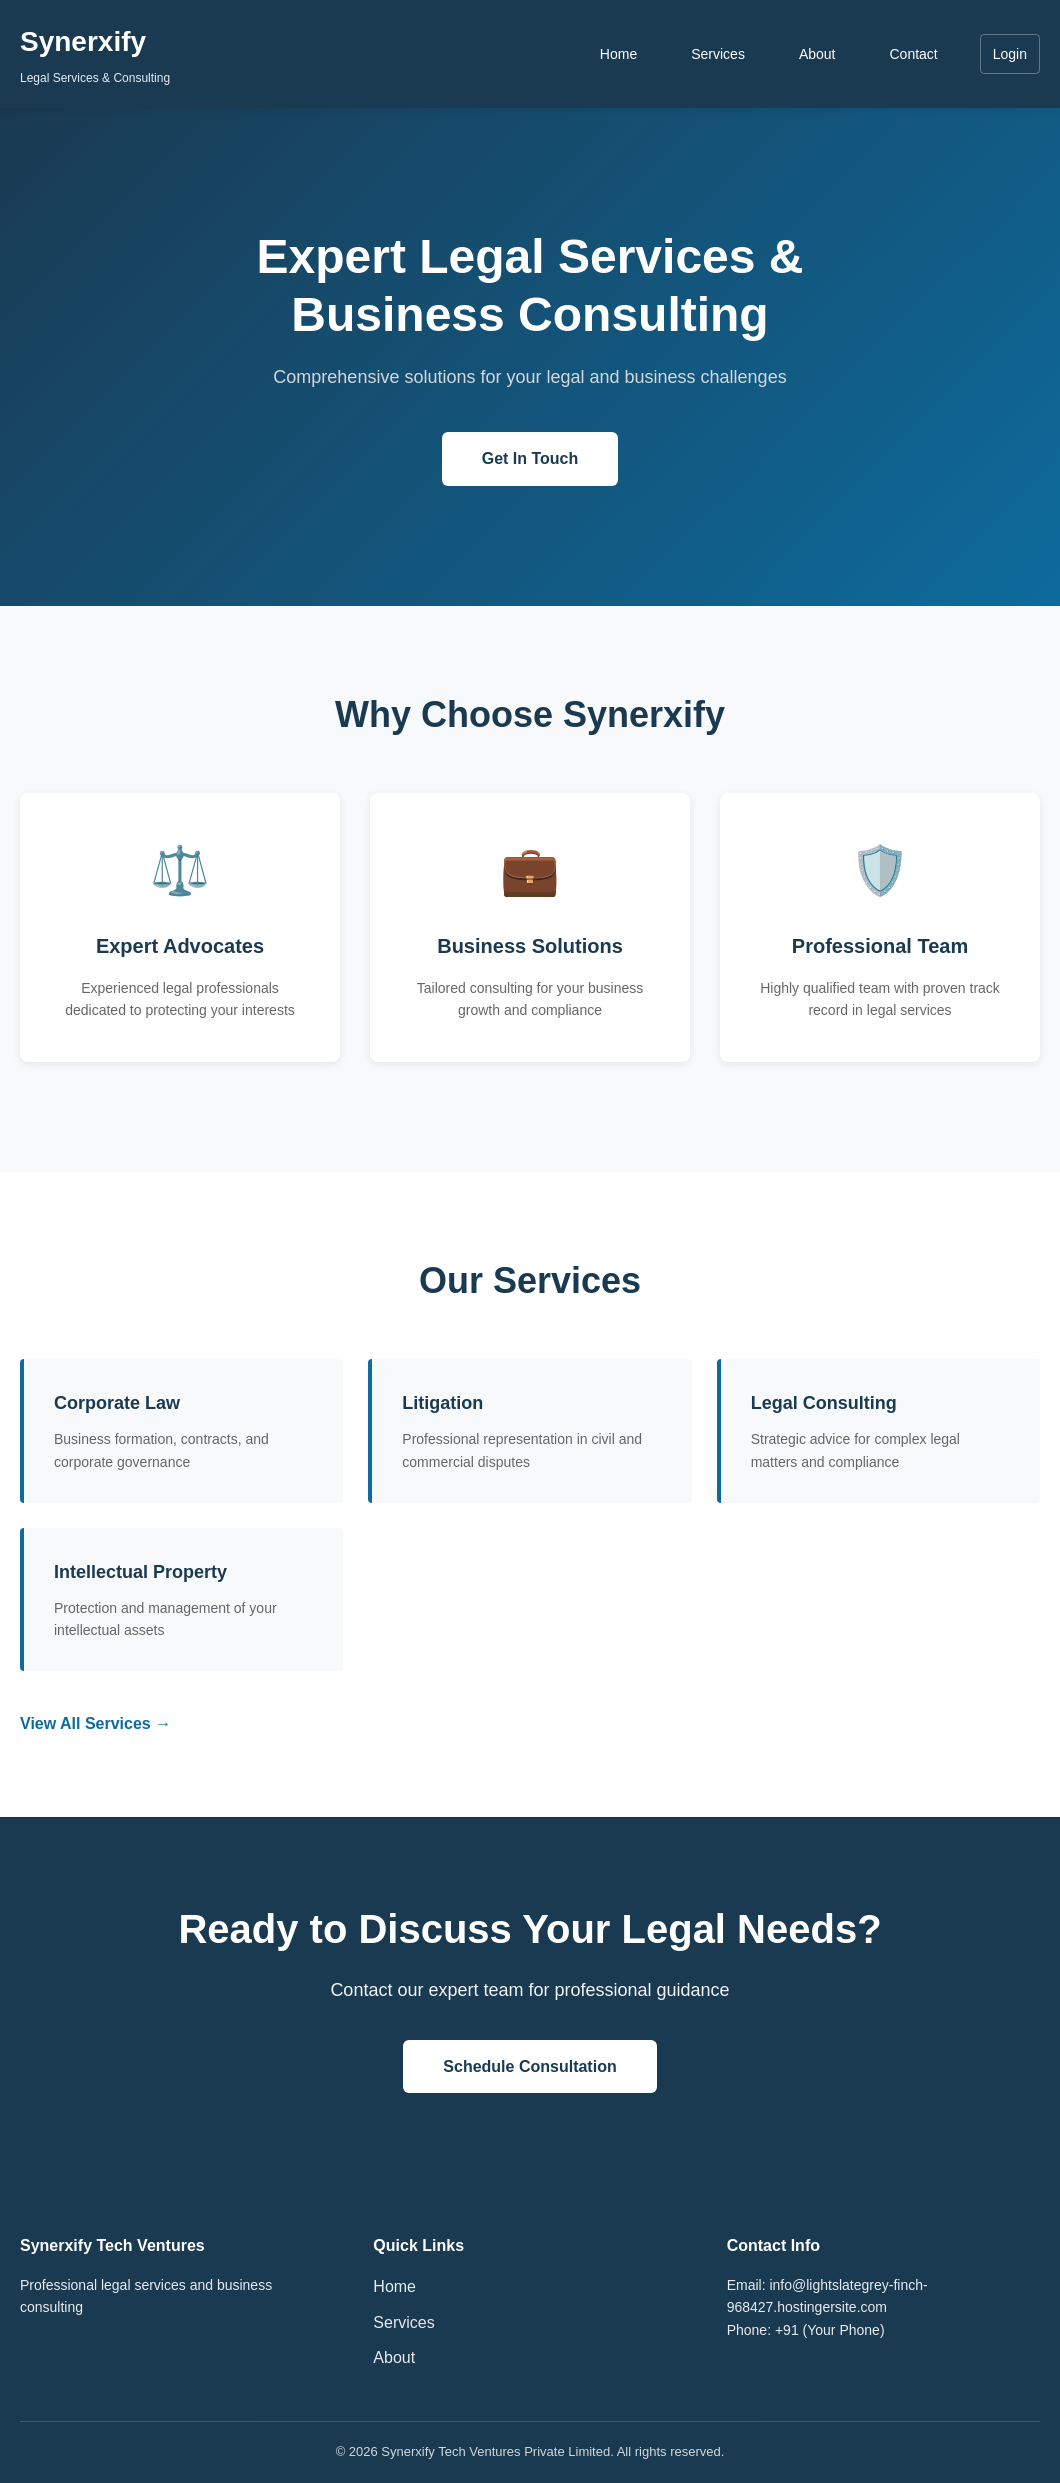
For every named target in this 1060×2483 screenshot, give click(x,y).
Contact (913, 54)
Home (618, 54)
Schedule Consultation (529, 2066)
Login (1010, 54)
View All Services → (95, 1723)
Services (718, 54)
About (817, 54)
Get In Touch (530, 458)
